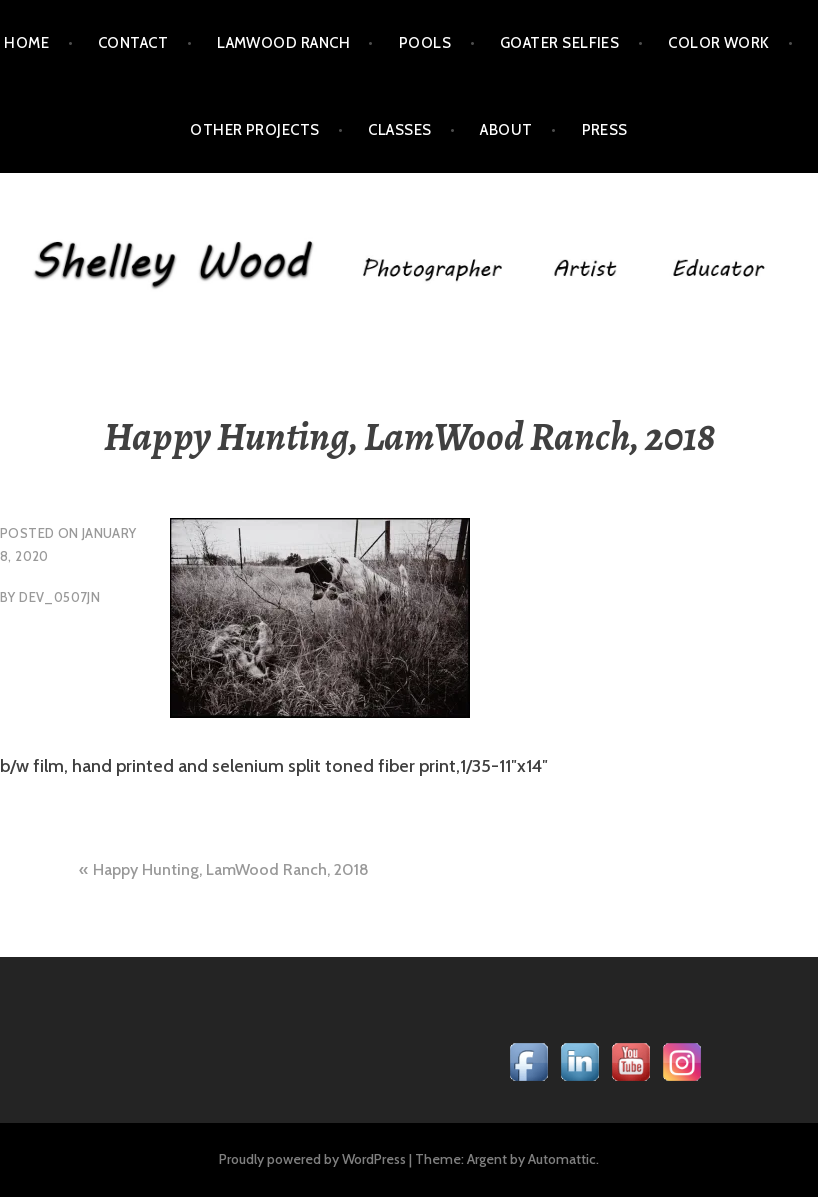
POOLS (425, 43)
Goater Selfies (559, 43)
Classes (399, 130)
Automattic (562, 1159)
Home (26, 43)
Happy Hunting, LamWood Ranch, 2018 (231, 869)
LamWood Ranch (283, 43)
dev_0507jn (59, 597)
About (506, 130)
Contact (133, 43)
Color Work (719, 43)
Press (605, 130)
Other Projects (254, 130)
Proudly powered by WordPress (312, 1159)
